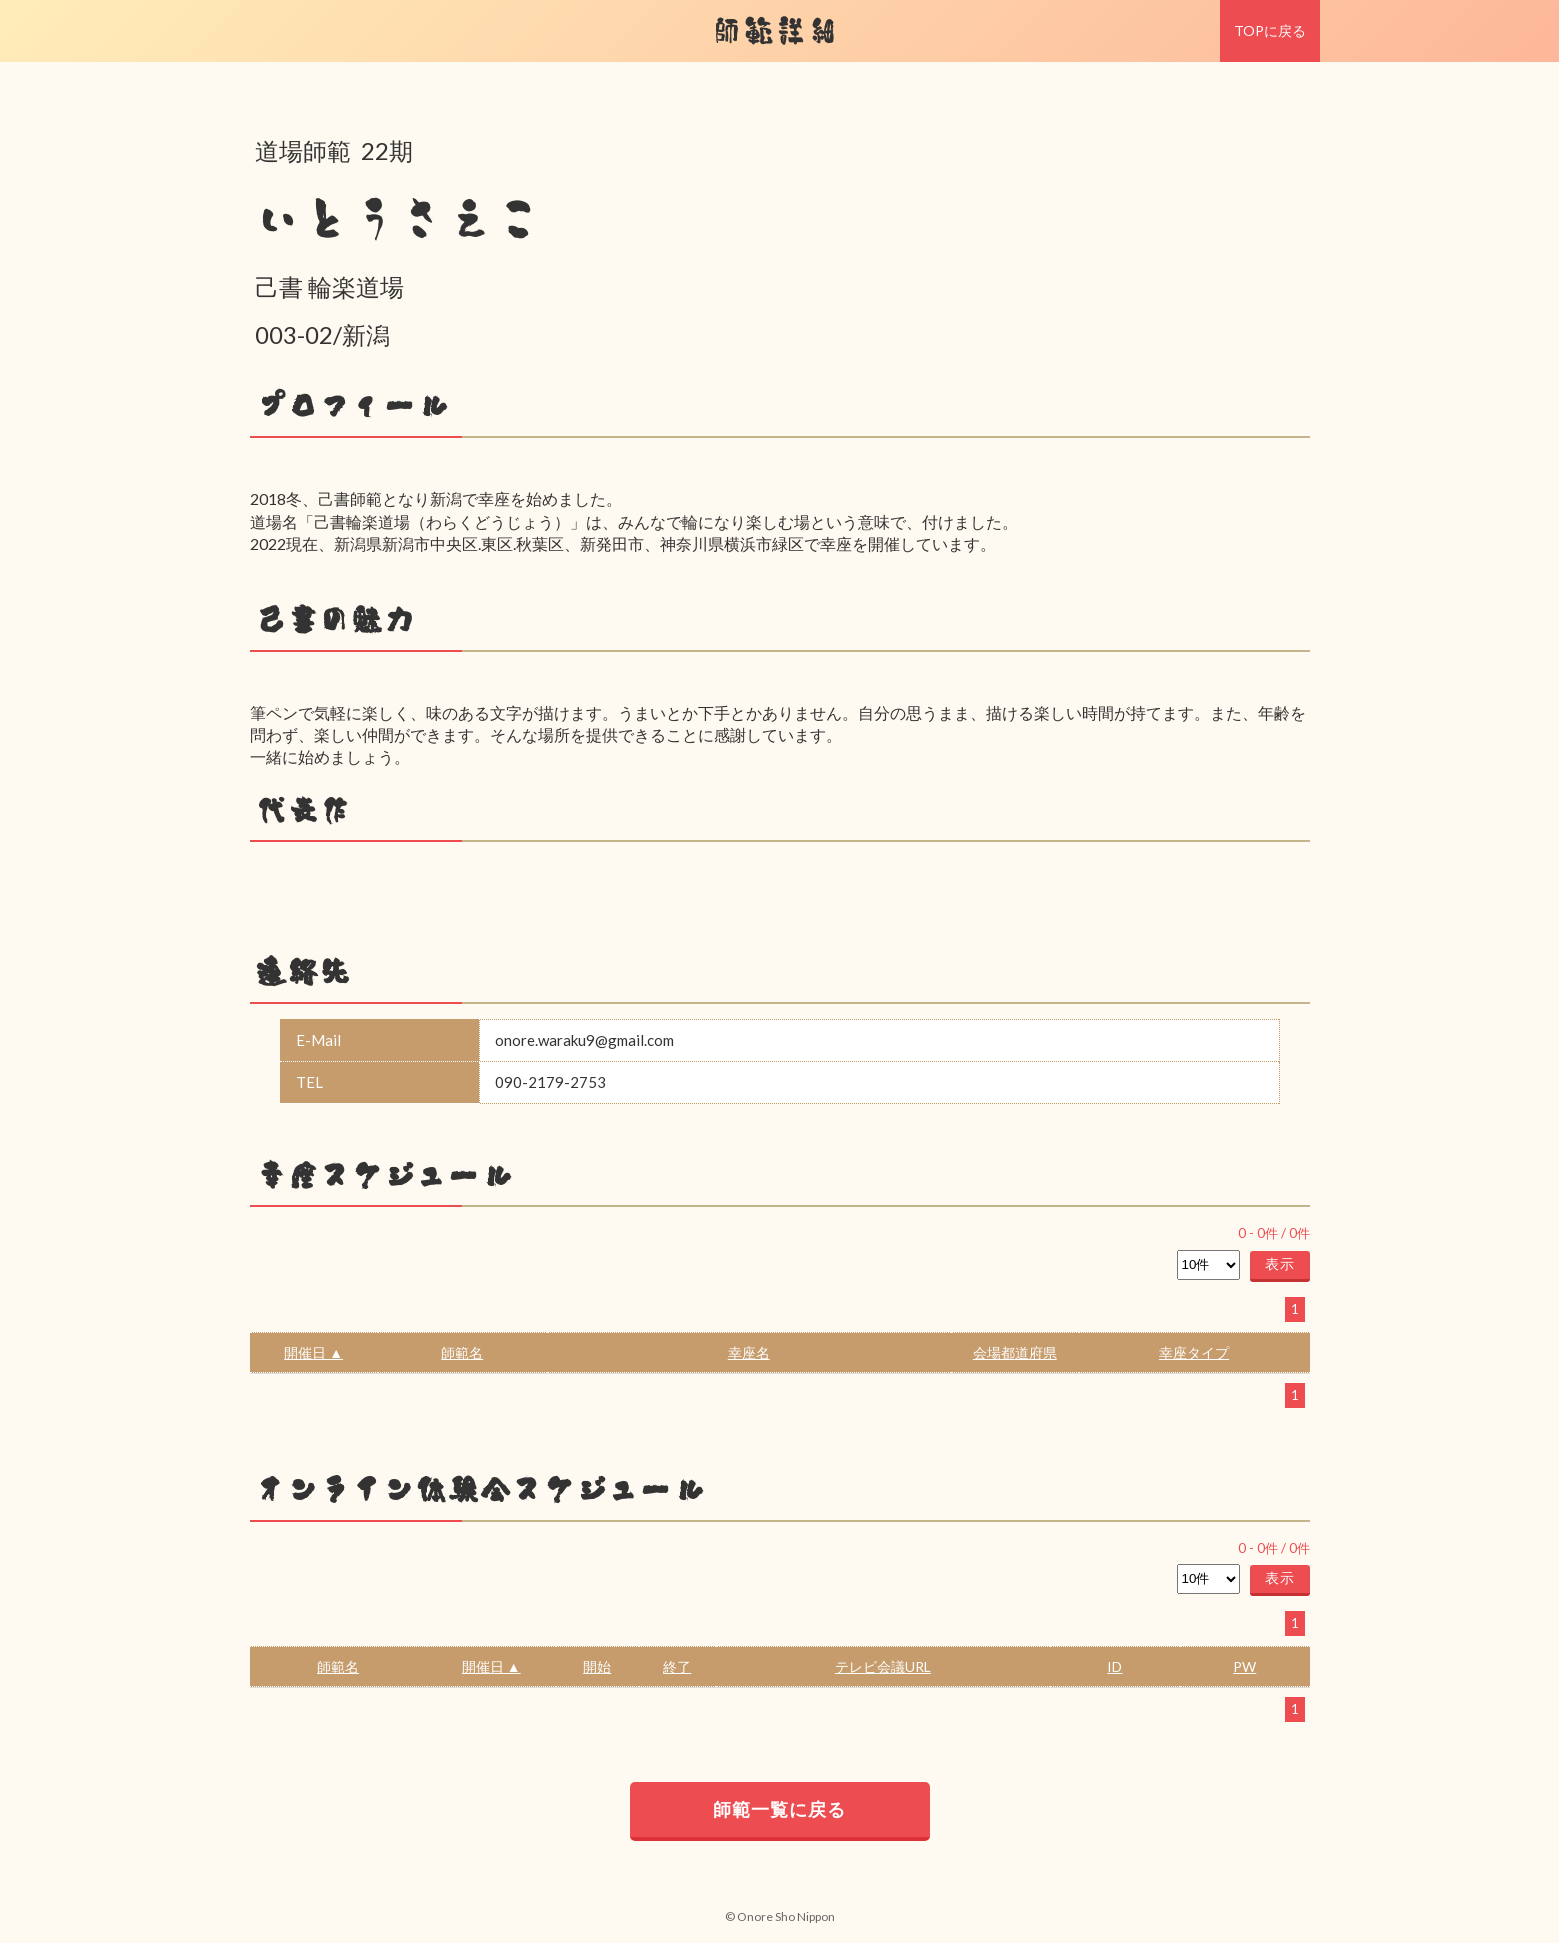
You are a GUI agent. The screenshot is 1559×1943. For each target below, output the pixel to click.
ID (1114, 1666)
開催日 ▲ (313, 1352)
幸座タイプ (1194, 1352)
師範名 (462, 1352)
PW (1244, 1666)
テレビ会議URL (883, 1666)
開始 (597, 1666)
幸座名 (749, 1352)
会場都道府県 (1015, 1352)
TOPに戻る (1270, 30)
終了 (677, 1666)
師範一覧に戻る (779, 1809)
